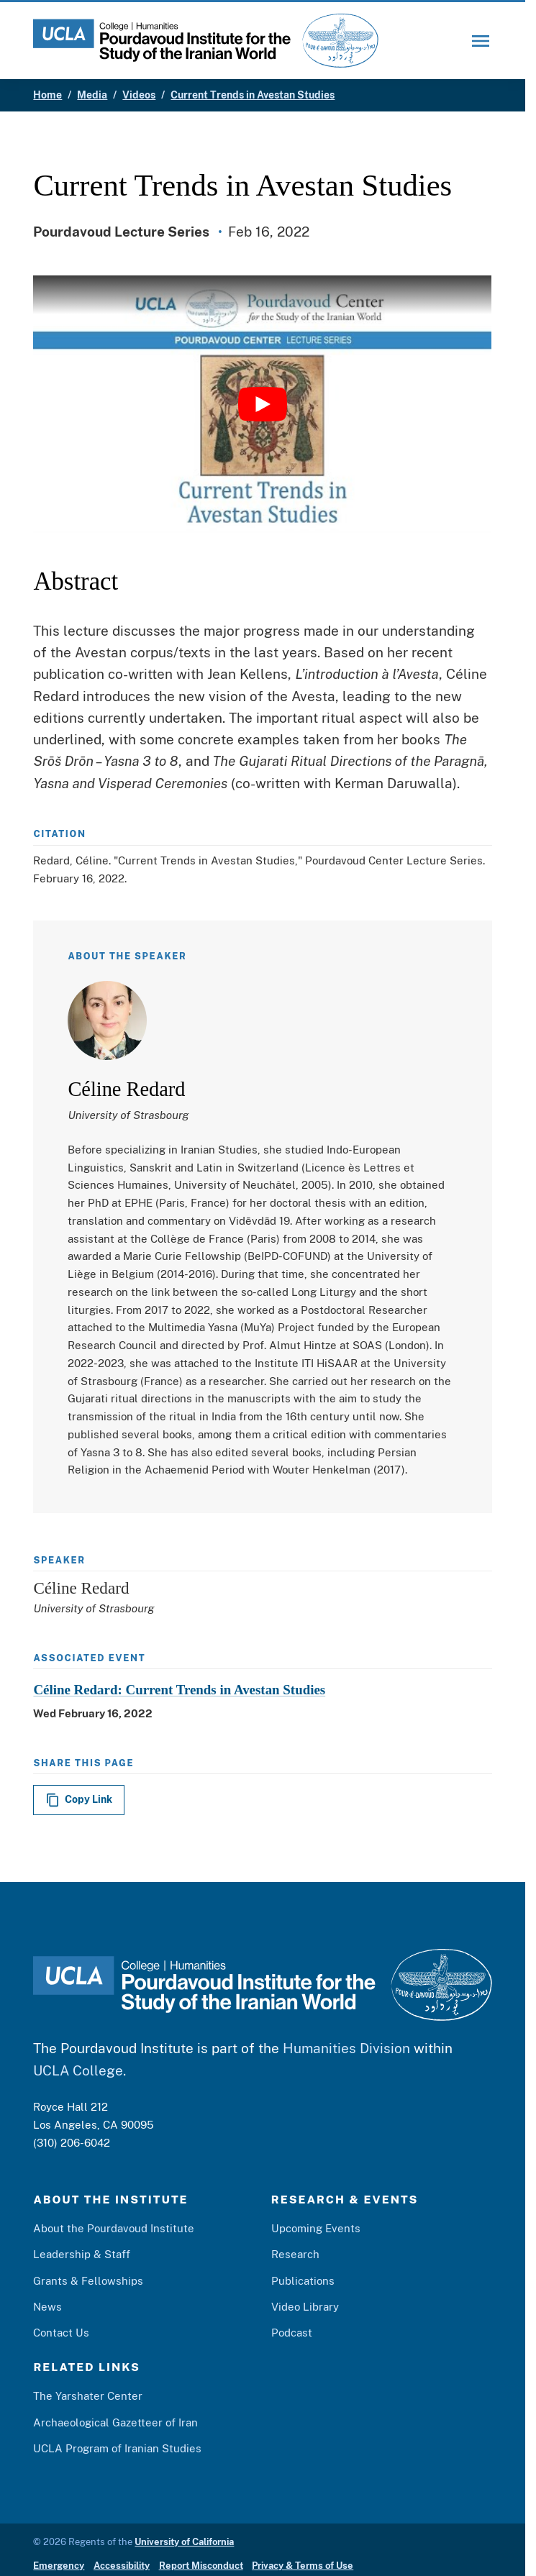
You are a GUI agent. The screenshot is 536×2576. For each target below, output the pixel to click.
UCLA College (78, 2070)
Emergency (58, 2565)
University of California (184, 2541)
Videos (138, 95)
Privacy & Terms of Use (302, 2565)
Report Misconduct (201, 2565)
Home (47, 95)
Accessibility (122, 2565)
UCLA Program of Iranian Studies (117, 2448)
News (47, 2306)
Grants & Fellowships (88, 2280)
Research (295, 2253)
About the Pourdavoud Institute (113, 2227)
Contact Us (61, 2332)
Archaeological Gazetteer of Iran (115, 2422)
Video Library (305, 2306)
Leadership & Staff (81, 2253)
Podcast (291, 2332)
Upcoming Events (315, 2227)
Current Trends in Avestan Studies (253, 95)
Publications (303, 2280)
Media (92, 95)
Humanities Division (346, 2048)
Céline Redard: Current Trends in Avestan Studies (179, 1689)
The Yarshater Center (87, 2395)
